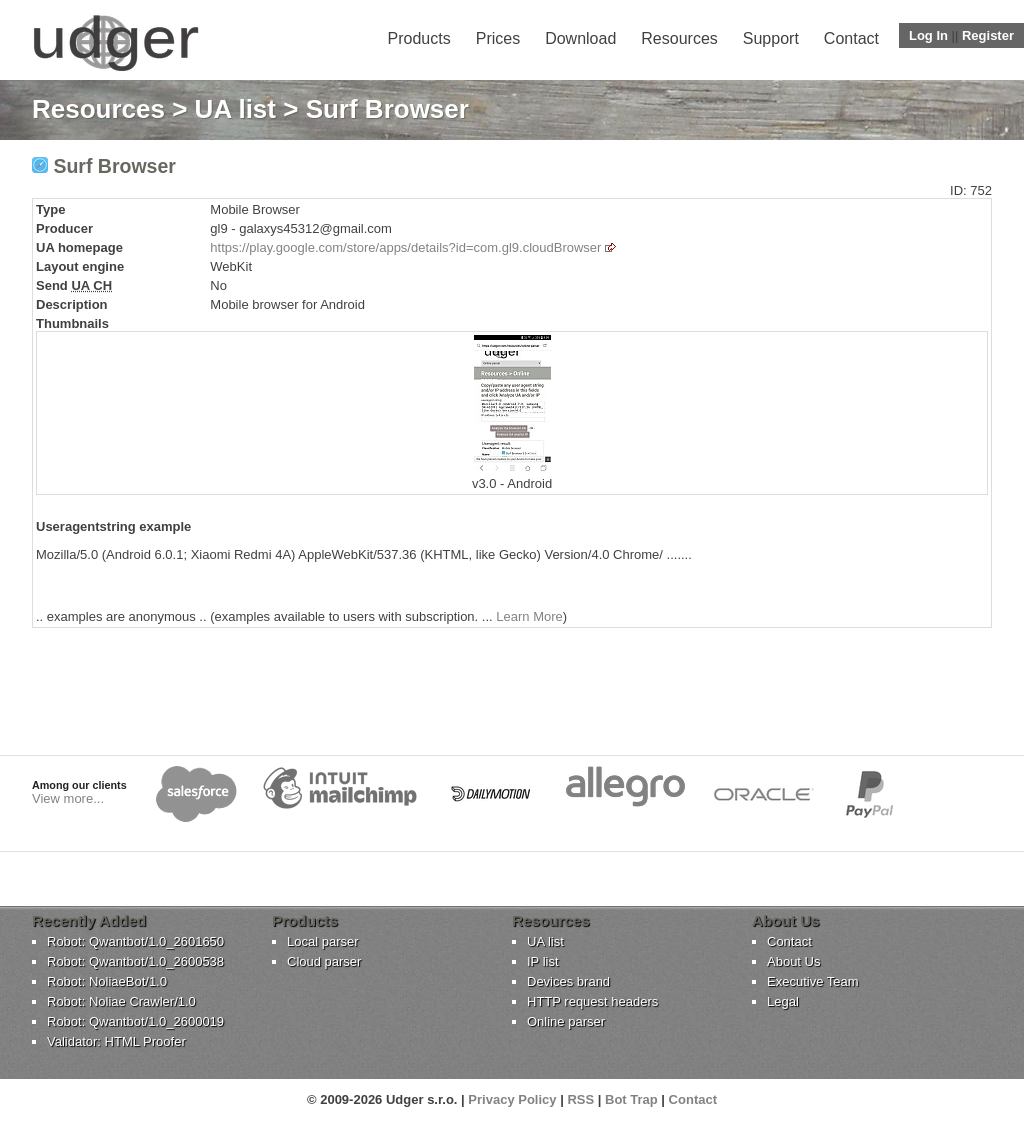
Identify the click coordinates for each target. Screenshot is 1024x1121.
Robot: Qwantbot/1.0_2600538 (135, 961)
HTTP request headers (592, 1001)
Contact (851, 38)
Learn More (529, 616)
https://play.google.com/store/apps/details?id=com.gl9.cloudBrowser (405, 247)
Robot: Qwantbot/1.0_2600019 (135, 1021)
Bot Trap (631, 1099)
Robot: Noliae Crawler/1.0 (121, 1001)
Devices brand (568, 981)
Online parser (566, 1021)
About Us (793, 961)
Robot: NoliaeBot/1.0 (107, 981)
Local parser (323, 941)
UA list (235, 109)
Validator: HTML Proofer (116, 1041)
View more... (68, 798)
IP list (543, 961)
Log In (928, 35)
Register (988, 35)
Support (771, 38)
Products (419, 38)
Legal (783, 1001)
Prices (498, 38)
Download (580, 38)
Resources (679, 38)
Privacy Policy (512, 1099)
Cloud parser (324, 961)
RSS (580, 1099)
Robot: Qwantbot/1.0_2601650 (135, 941)
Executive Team (813, 981)
